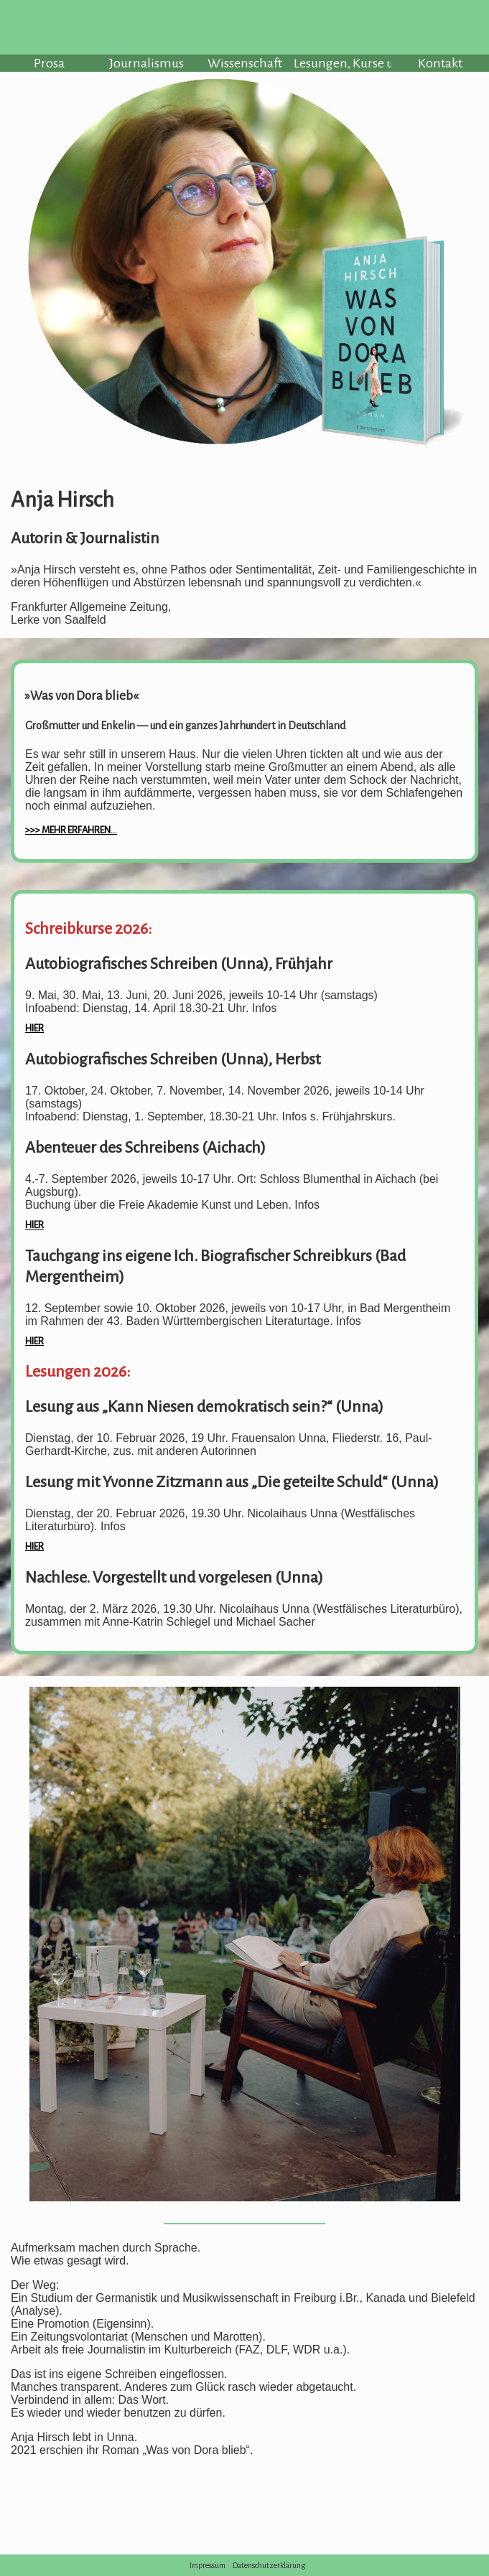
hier (34, 1028)
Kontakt (440, 63)
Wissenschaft (245, 63)
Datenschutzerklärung (269, 2565)
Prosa (49, 63)
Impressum (207, 2565)
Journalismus (146, 63)
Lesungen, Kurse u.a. (342, 63)
